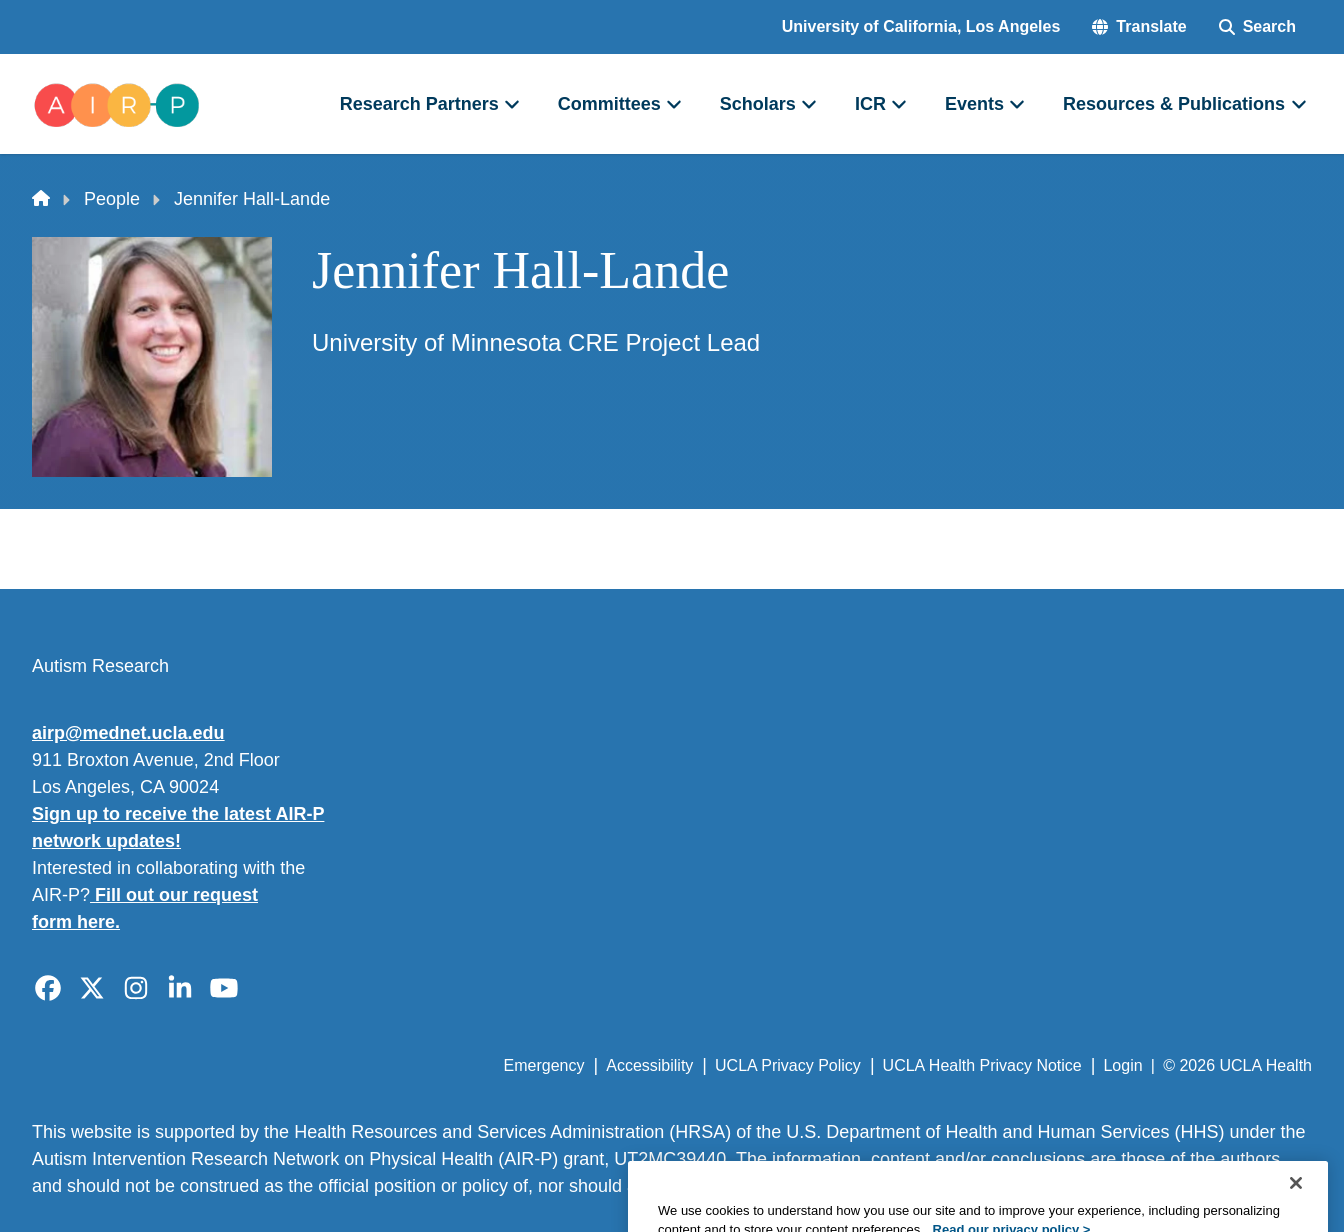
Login (1122, 1065)
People (112, 199)
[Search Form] (1257, 27)
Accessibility (649, 1065)
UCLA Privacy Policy (788, 1065)
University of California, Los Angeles (921, 26)
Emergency (544, 1065)
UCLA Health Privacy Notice (982, 1065)
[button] (1139, 27)
